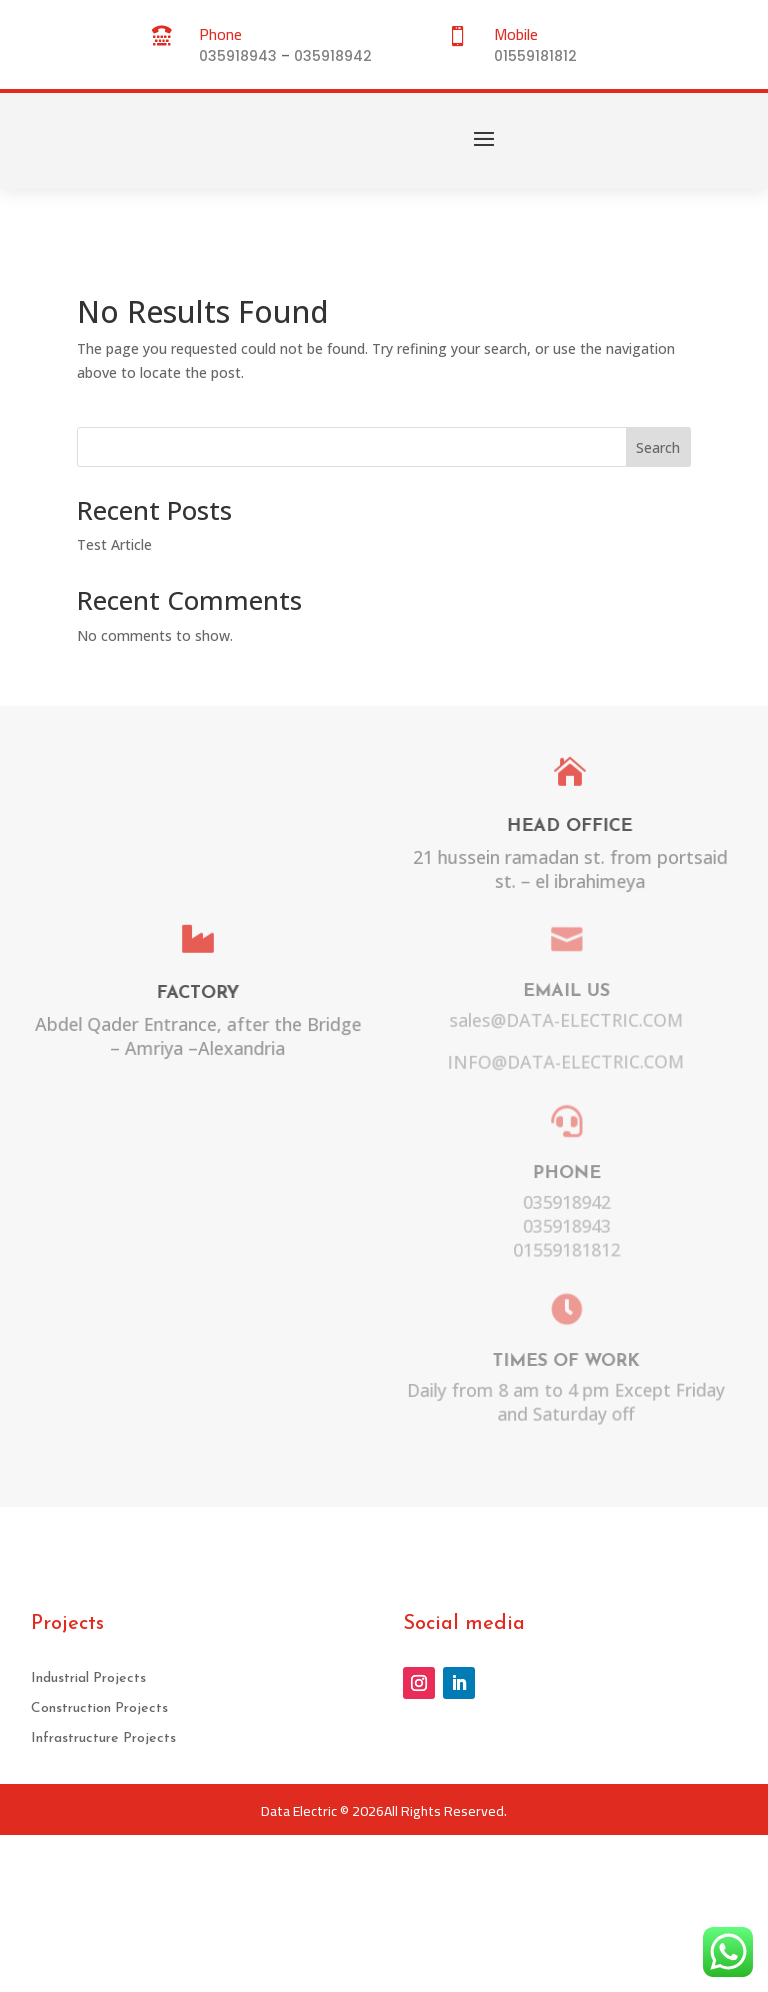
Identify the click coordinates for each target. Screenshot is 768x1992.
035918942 (333, 56)
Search (658, 447)
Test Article (114, 544)
